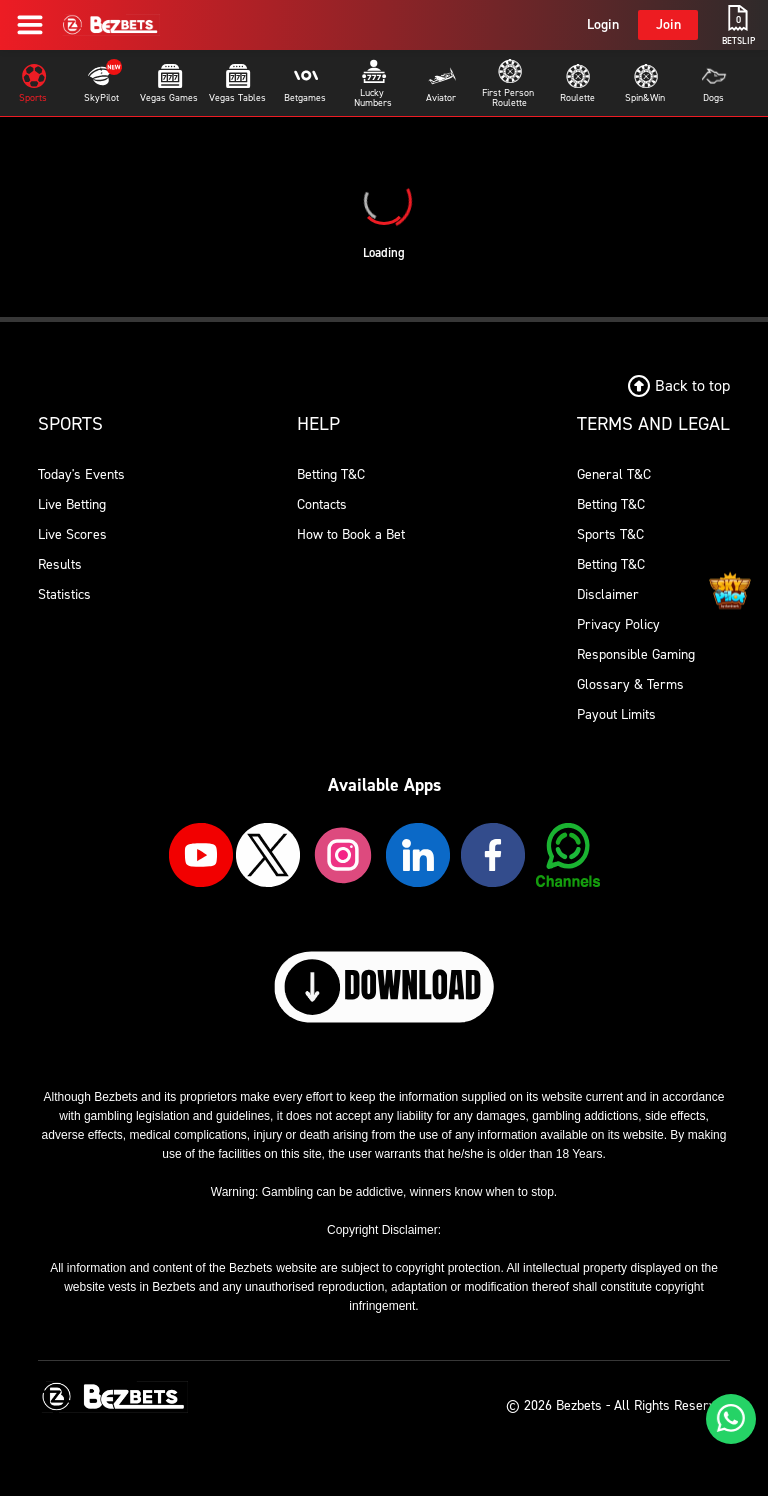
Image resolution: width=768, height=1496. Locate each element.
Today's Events (81, 474)
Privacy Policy (618, 624)
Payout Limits (616, 714)
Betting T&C (331, 474)
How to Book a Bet (351, 534)
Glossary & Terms (630, 684)
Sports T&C (610, 534)
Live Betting (72, 504)
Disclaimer (608, 594)
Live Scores (72, 534)
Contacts (322, 504)
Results (60, 564)
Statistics (64, 594)
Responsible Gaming (636, 654)
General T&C (614, 474)
